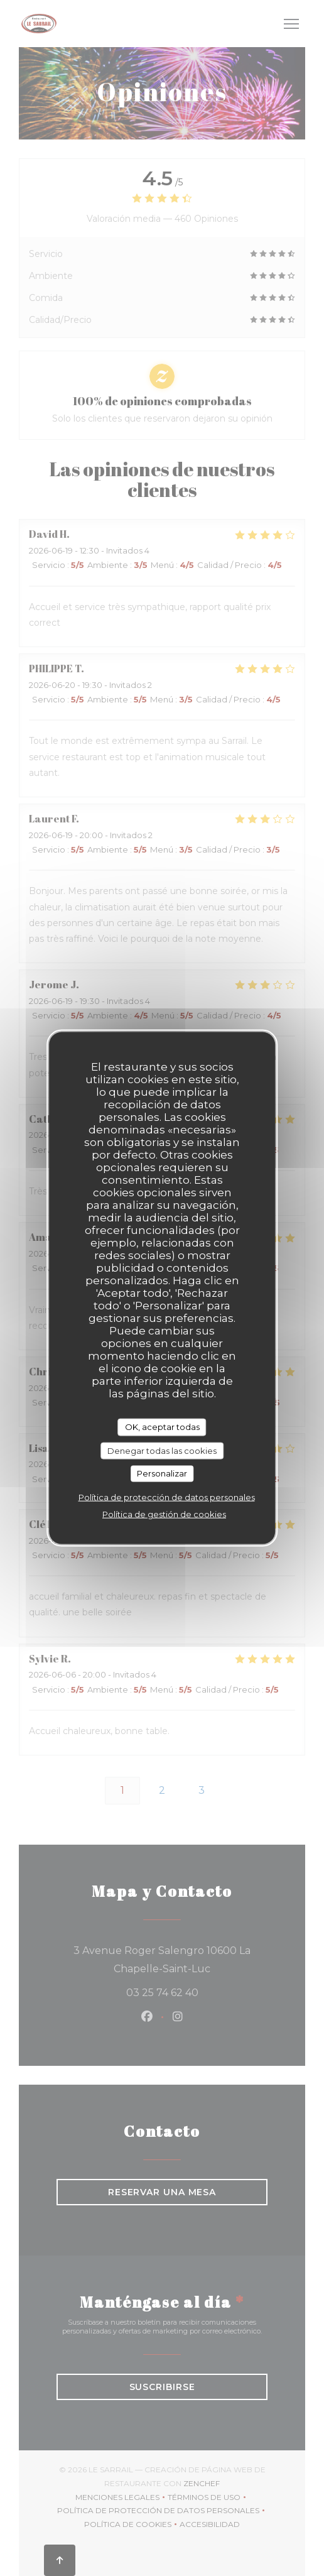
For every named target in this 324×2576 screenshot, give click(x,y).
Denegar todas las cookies (162, 1450)
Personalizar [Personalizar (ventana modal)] (162, 1473)
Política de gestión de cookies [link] (164, 1514)
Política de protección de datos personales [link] (166, 1497)
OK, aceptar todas (162, 1427)
